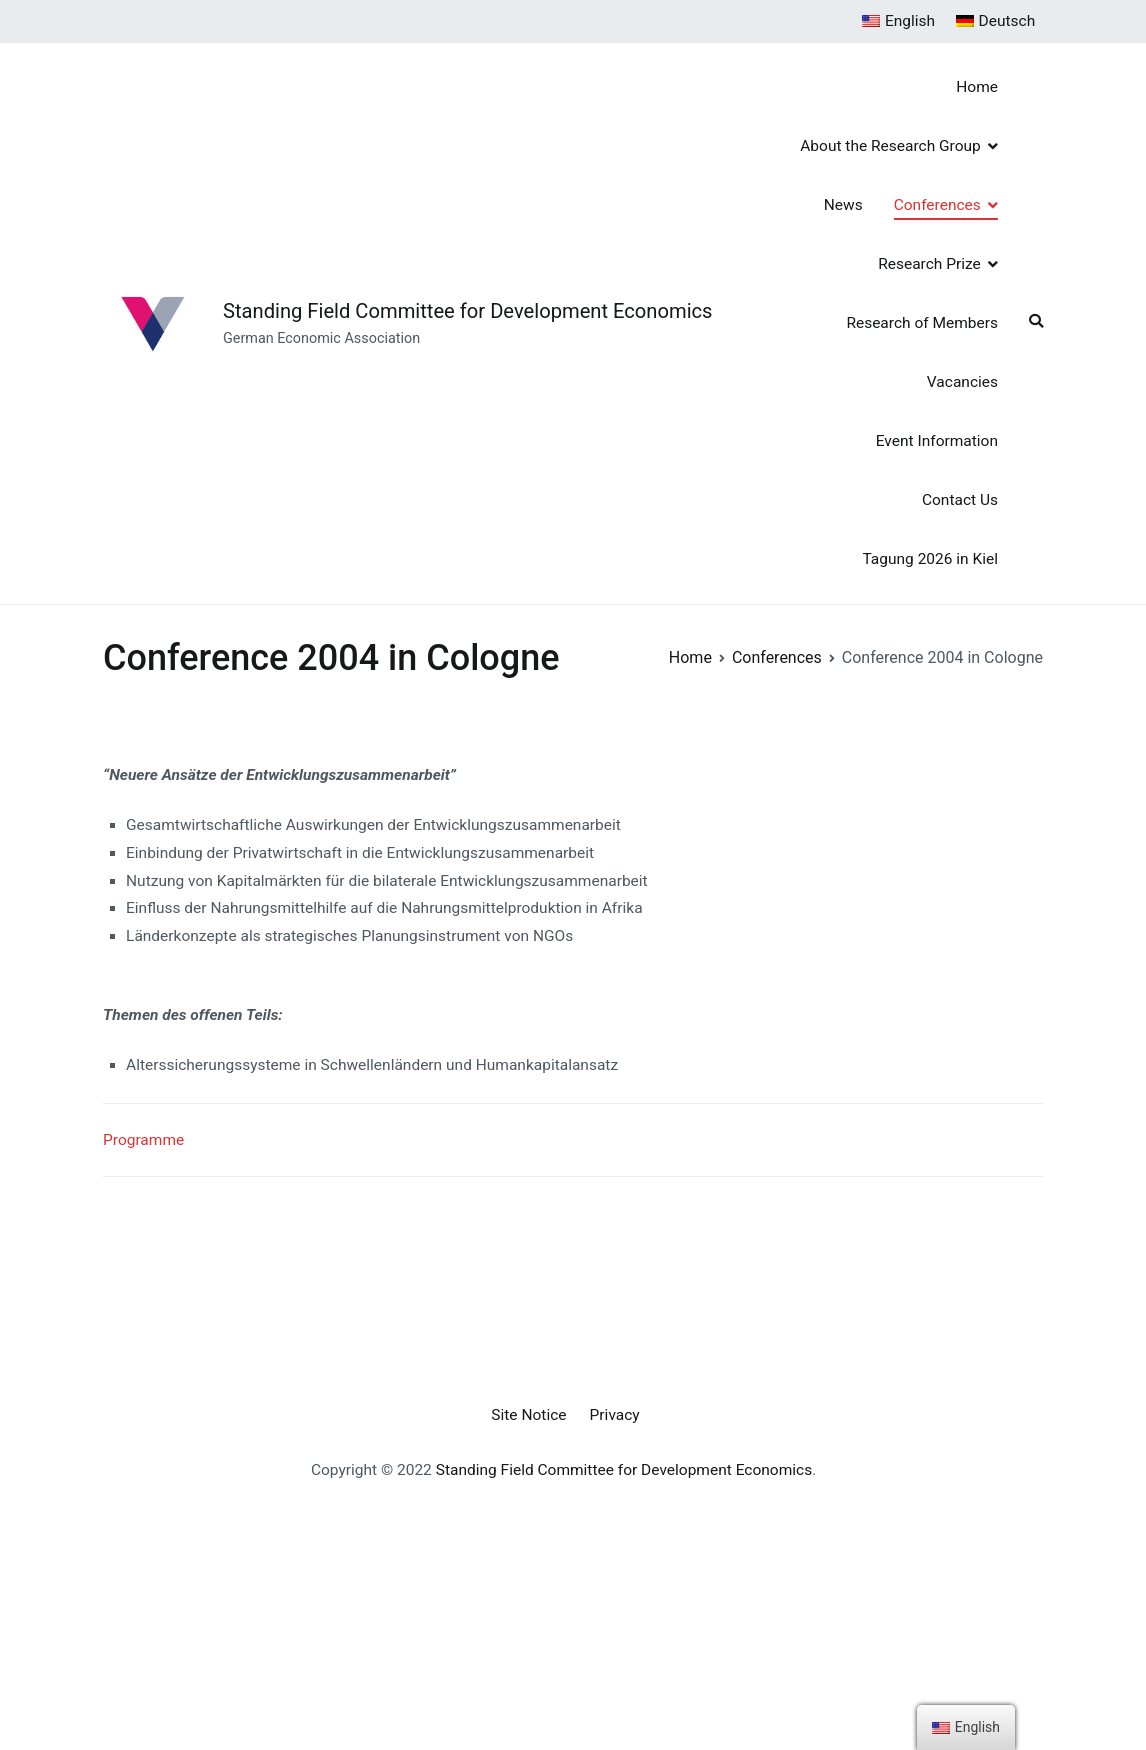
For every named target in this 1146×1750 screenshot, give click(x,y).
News (843, 205)
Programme (143, 1140)
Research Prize (929, 264)
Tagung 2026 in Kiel (930, 559)
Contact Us (960, 500)
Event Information (937, 441)
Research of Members (922, 323)
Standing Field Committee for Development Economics (468, 311)
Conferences (937, 205)
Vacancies (962, 382)
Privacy (615, 1415)
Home (977, 87)
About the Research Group (890, 146)
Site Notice (528, 1415)
